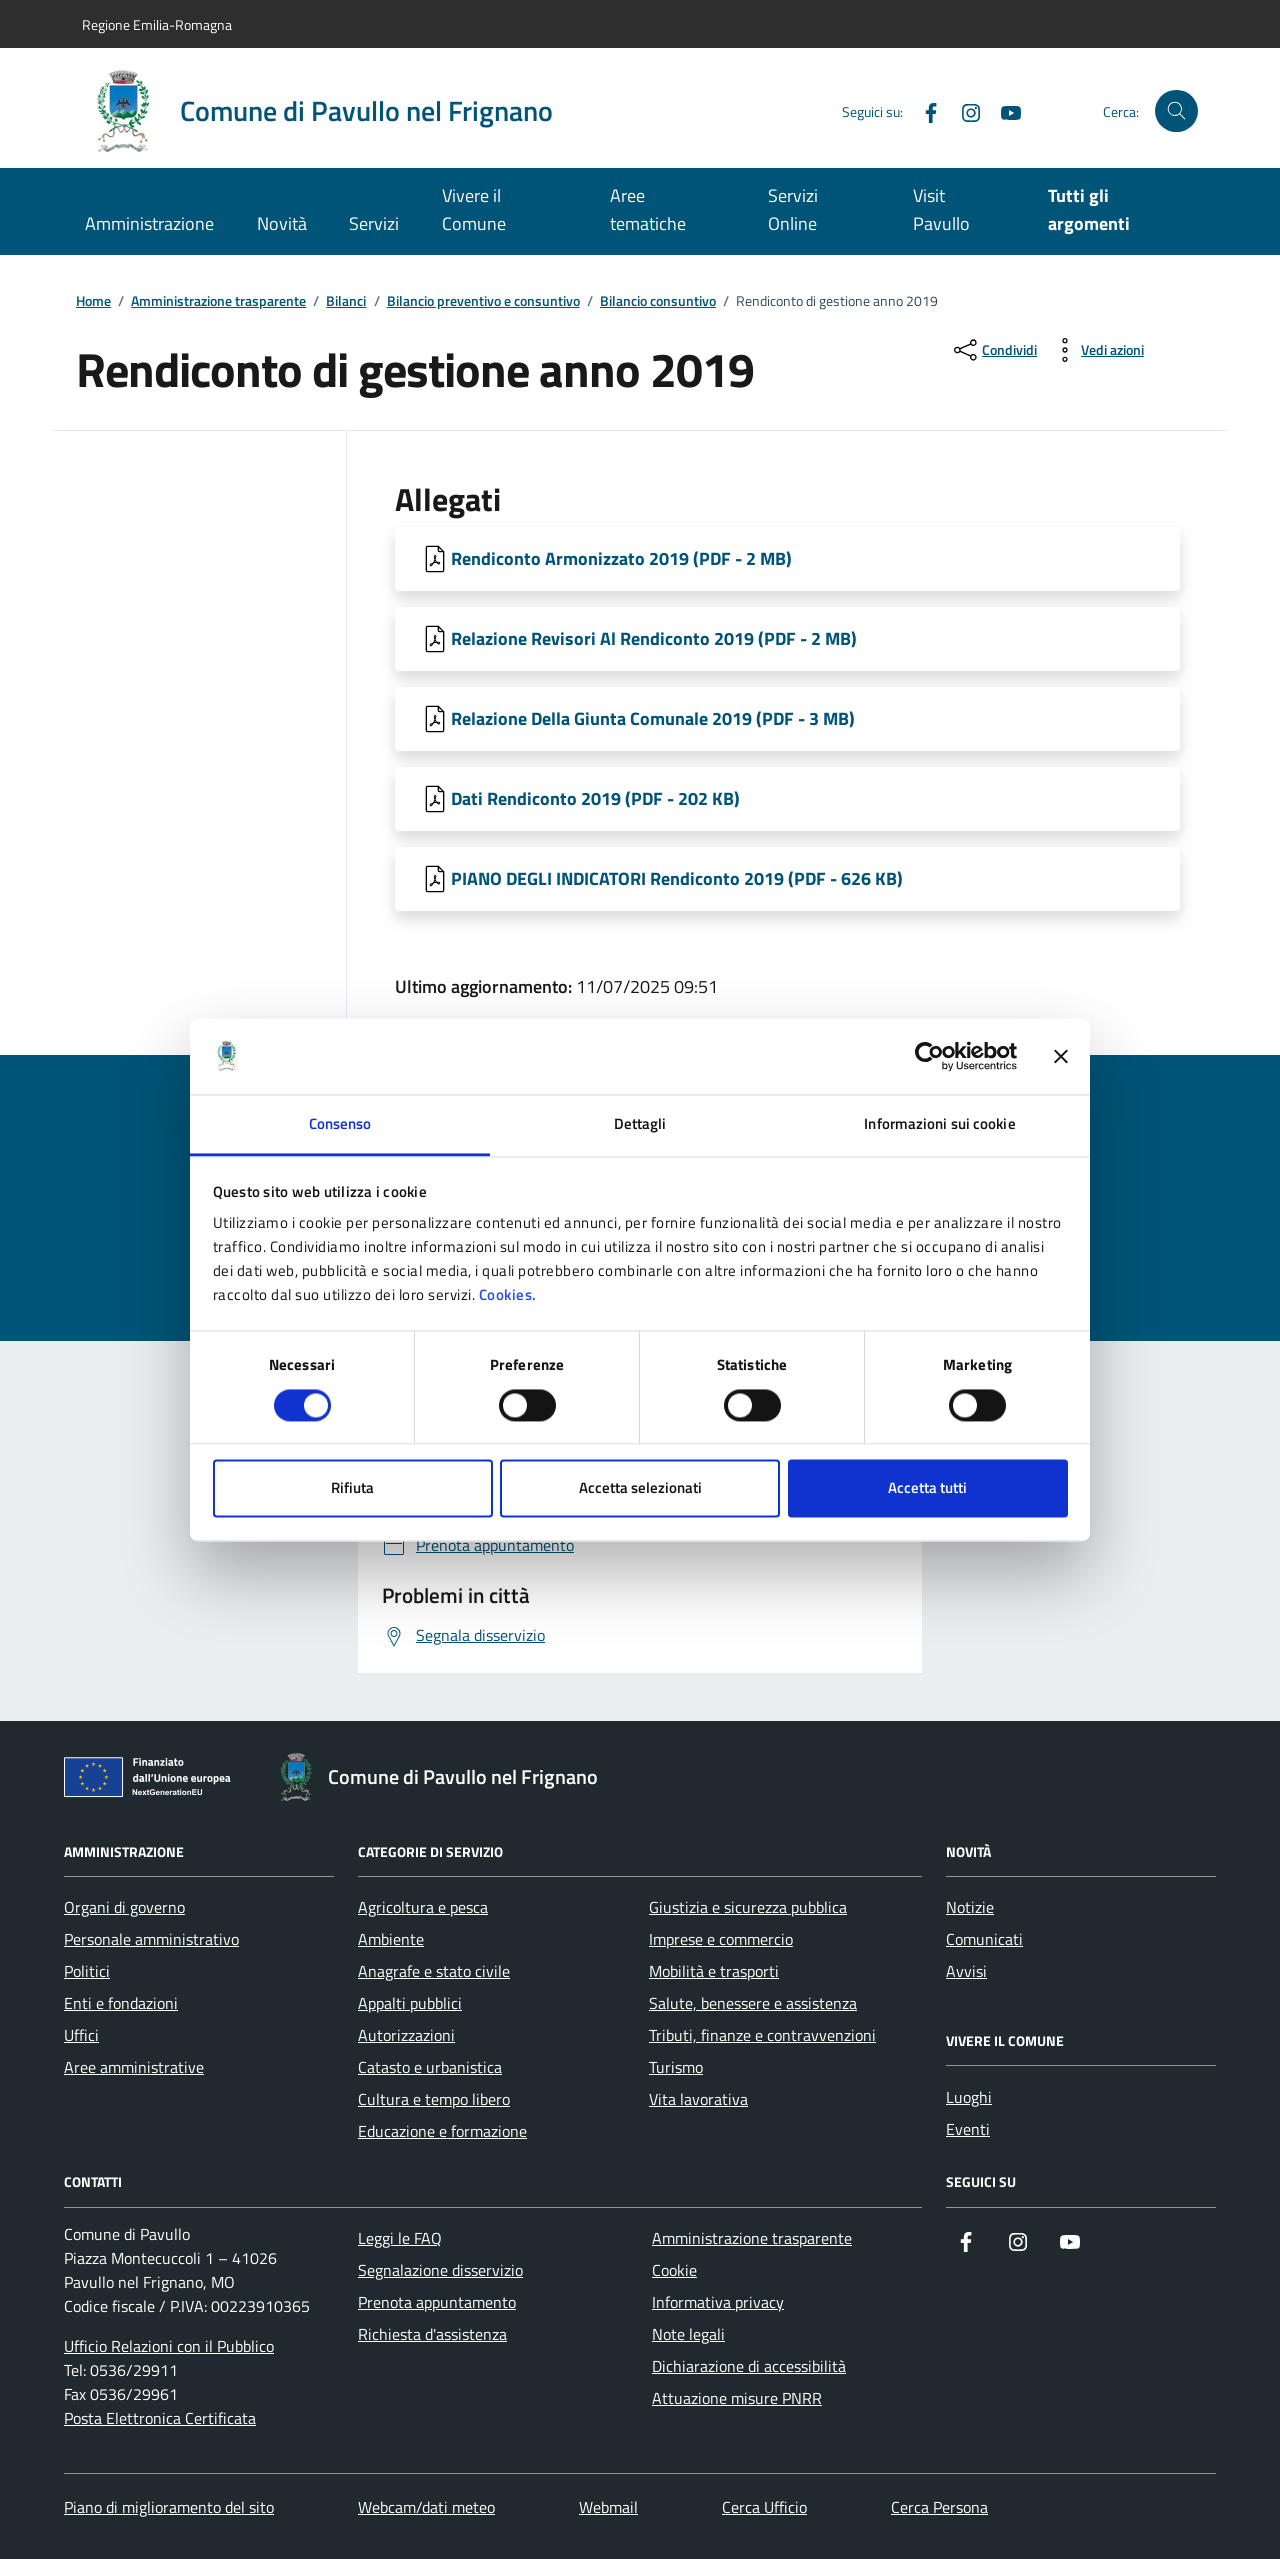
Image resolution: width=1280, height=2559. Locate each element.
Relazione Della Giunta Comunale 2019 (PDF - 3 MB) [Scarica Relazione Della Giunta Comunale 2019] (653, 718)
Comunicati (984, 1939)
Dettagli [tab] (640, 1124)
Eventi (968, 2129)
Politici (87, 1971)
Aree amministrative (134, 2067)
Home (93, 301)
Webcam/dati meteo (426, 2507)
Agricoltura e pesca (423, 1907)
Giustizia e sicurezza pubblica (748, 1907)
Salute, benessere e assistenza (753, 2003)
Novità (282, 223)
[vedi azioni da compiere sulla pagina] (1096, 350)
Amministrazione (149, 223)
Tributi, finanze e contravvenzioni (762, 2035)
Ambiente (391, 1939)
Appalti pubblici (410, 2003)
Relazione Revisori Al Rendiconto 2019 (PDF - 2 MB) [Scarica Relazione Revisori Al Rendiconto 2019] (654, 638)
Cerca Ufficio (764, 2507)
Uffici (81, 2035)
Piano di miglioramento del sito (169, 2507)
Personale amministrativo (151, 1939)
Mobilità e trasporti (714, 1971)
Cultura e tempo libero (434, 2099)
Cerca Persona (939, 2507)
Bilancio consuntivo (658, 301)
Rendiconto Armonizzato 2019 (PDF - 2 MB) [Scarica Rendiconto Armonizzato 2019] (621, 558)
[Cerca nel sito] (1176, 111)
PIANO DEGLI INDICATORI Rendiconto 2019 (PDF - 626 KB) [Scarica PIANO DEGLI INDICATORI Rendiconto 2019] (677, 878)
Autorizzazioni (406, 2035)
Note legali (688, 2334)
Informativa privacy (718, 2302)
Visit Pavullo (941, 209)
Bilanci (346, 301)
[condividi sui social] (993, 350)
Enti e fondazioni (121, 2003)
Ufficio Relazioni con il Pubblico (169, 2346)
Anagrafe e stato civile (434, 1971)
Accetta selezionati (640, 1488)
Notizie (970, 1907)
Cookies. (508, 1295)
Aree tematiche (648, 209)
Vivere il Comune (474, 209)
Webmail (608, 2507)
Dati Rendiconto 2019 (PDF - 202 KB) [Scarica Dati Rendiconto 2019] (595, 798)
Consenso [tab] (340, 1124)
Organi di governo (124, 1907)
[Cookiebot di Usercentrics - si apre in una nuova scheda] (929, 1056)
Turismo (676, 2067)
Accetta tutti (927, 1488)
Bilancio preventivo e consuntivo (483, 301)
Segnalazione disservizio (440, 2270)
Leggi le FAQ (400, 2238)
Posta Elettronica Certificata (160, 2418)
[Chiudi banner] (1061, 1056)
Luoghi (969, 2097)
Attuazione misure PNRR (737, 2398)
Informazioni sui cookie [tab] (939, 1124)
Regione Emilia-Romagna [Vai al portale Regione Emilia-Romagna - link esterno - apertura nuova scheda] (157, 24)
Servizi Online (793, 209)
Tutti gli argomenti (1089, 209)
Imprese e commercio (721, 1939)
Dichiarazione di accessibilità (749, 2366)
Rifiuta (352, 1488)
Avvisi (966, 1971)
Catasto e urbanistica (430, 2067)
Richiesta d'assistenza (432, 2334)
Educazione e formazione (442, 2131)
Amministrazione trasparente (218, 301)
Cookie (674, 2270)
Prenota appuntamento (437, 2302)
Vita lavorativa (698, 2099)
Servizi (374, 223)
